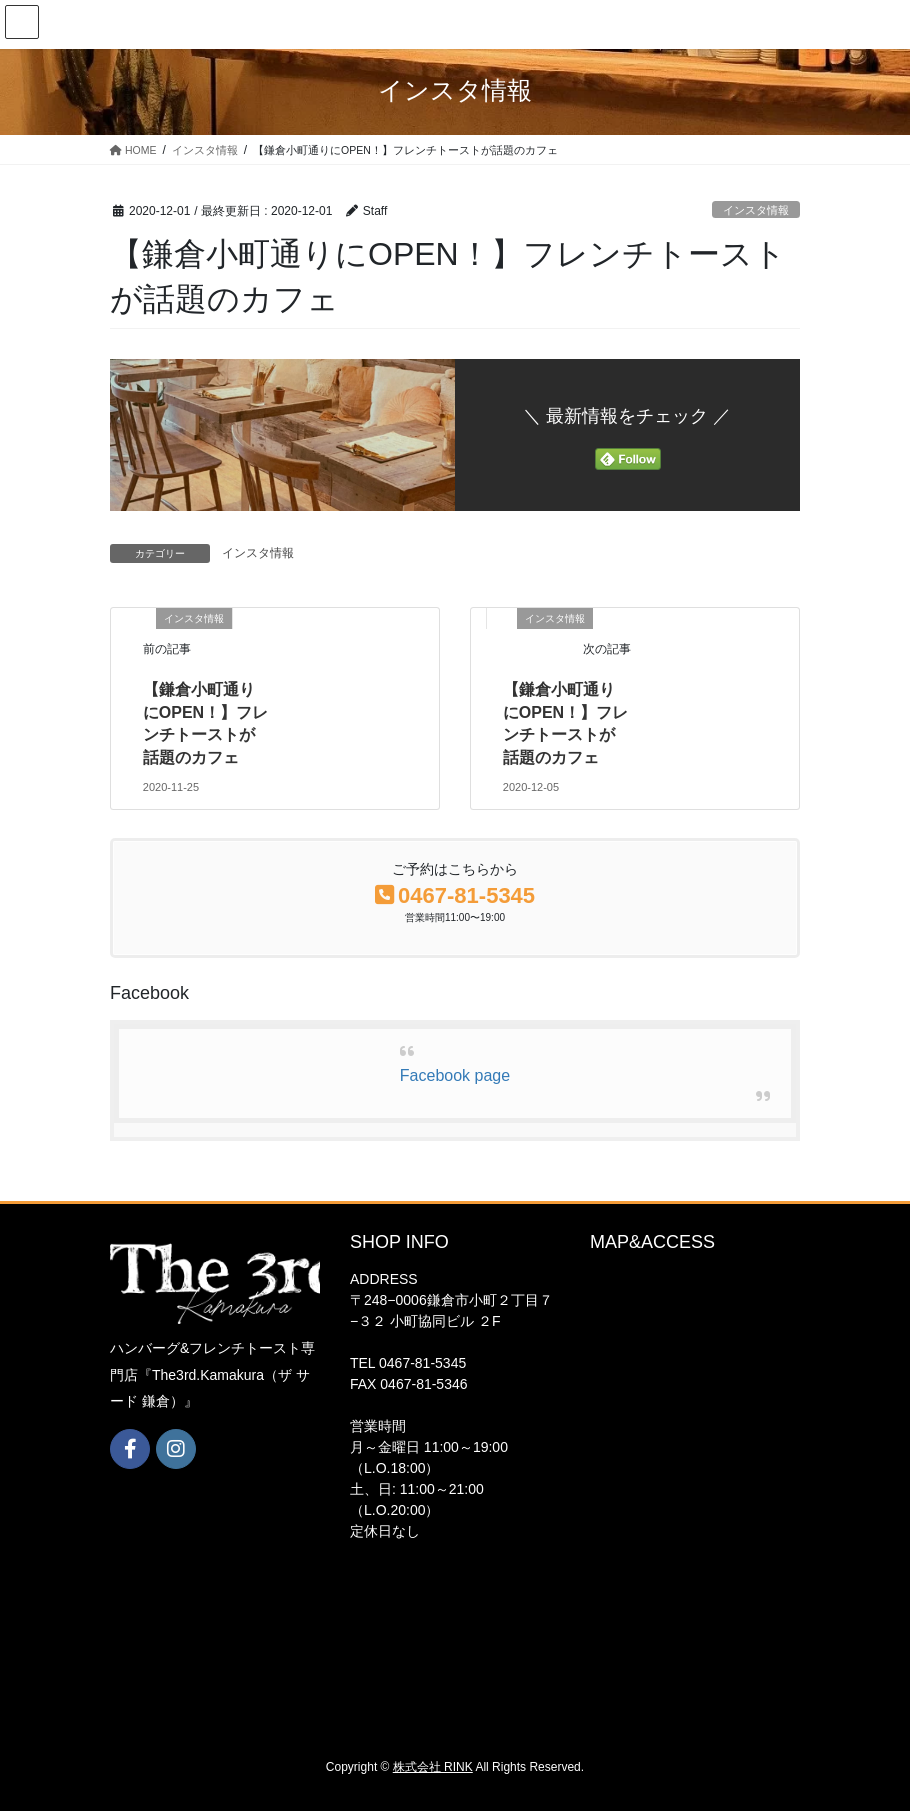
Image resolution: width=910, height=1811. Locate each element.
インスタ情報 (756, 210)
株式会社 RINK (433, 1767)
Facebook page (455, 1075)
